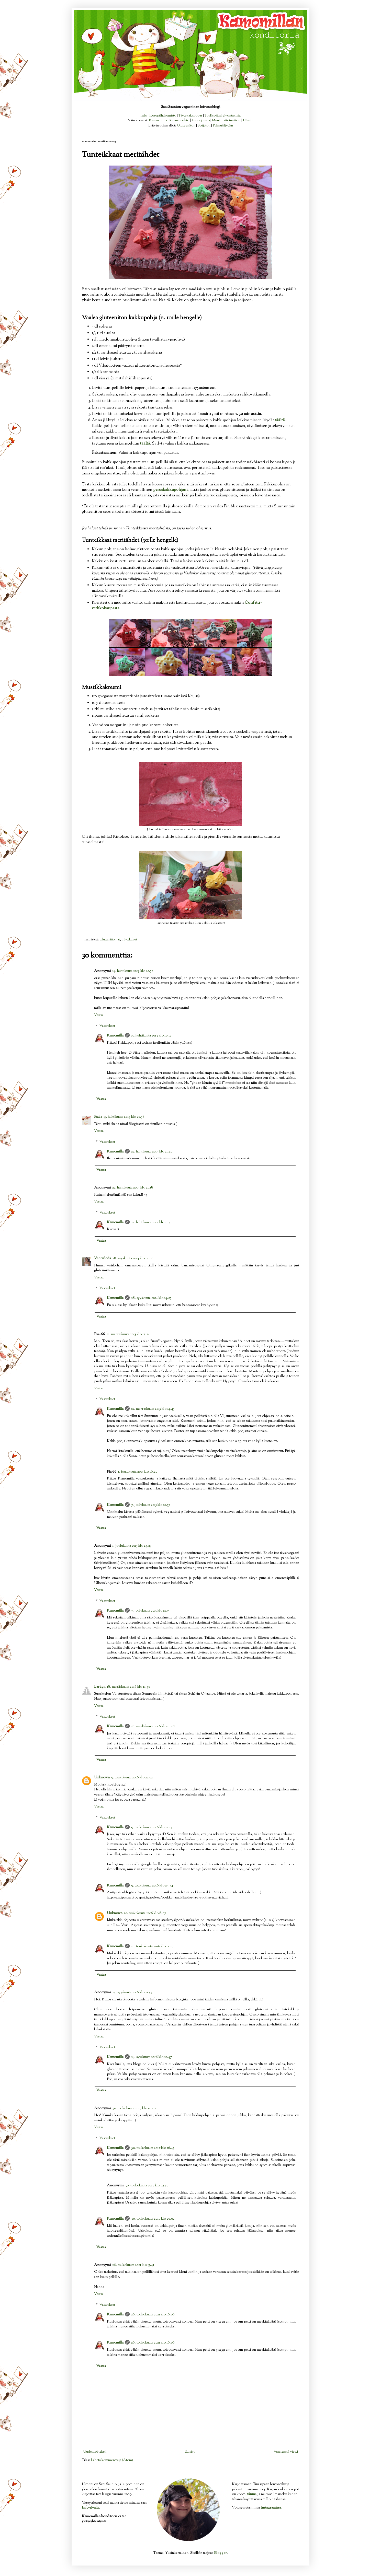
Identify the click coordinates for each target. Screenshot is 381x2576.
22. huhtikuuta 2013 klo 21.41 (151, 1222)
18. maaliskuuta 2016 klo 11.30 (128, 1686)
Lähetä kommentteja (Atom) (112, 2460)
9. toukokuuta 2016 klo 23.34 (152, 1885)
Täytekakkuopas (190, 115)
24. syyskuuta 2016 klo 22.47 (151, 2057)
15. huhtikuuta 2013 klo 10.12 (151, 1035)
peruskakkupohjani (170, 490)
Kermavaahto (179, 120)
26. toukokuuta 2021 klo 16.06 (153, 2314)
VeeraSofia (102, 1258)
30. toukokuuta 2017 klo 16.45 (152, 2148)
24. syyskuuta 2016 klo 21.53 (132, 1992)
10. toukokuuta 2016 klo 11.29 (152, 1946)
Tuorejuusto (201, 120)
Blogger (220, 2553)
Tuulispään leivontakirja (223, 115)
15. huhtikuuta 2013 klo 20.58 (124, 1117)
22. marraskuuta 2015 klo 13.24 (128, 1334)
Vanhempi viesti (286, 2451)
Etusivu (190, 2451)
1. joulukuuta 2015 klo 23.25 (131, 1545)
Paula (98, 1117)
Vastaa (99, 1015)
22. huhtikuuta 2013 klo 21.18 (132, 1187)
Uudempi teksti (94, 2451)
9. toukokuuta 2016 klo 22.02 (132, 1777)
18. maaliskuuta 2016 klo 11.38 (153, 1726)
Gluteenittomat (109, 939)
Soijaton (204, 125)
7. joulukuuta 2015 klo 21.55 (150, 1610)
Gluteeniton (186, 125)
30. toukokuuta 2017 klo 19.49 (146, 2185)
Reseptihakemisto (162, 115)
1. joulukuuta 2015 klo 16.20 (137, 1471)
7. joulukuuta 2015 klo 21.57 (150, 1505)
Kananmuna (158, 120)
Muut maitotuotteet (226, 120)
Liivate (248, 120)
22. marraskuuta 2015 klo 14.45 (152, 1409)
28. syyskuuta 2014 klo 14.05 (151, 1298)
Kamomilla (115, 1035)
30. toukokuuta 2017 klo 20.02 (152, 2218)
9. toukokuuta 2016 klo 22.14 (151, 1827)
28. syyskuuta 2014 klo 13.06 (133, 1258)
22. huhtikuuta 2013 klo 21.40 (151, 1151)
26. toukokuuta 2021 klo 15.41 (133, 2265)
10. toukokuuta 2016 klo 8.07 (145, 1913)
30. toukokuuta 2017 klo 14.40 (133, 2108)
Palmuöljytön (223, 125)
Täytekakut (129, 939)
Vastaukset (107, 1026)
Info (143, 115)
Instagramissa (271, 2507)
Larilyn (99, 1686)
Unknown (102, 1777)
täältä (280, 420)
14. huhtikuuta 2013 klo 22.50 (132, 971)
